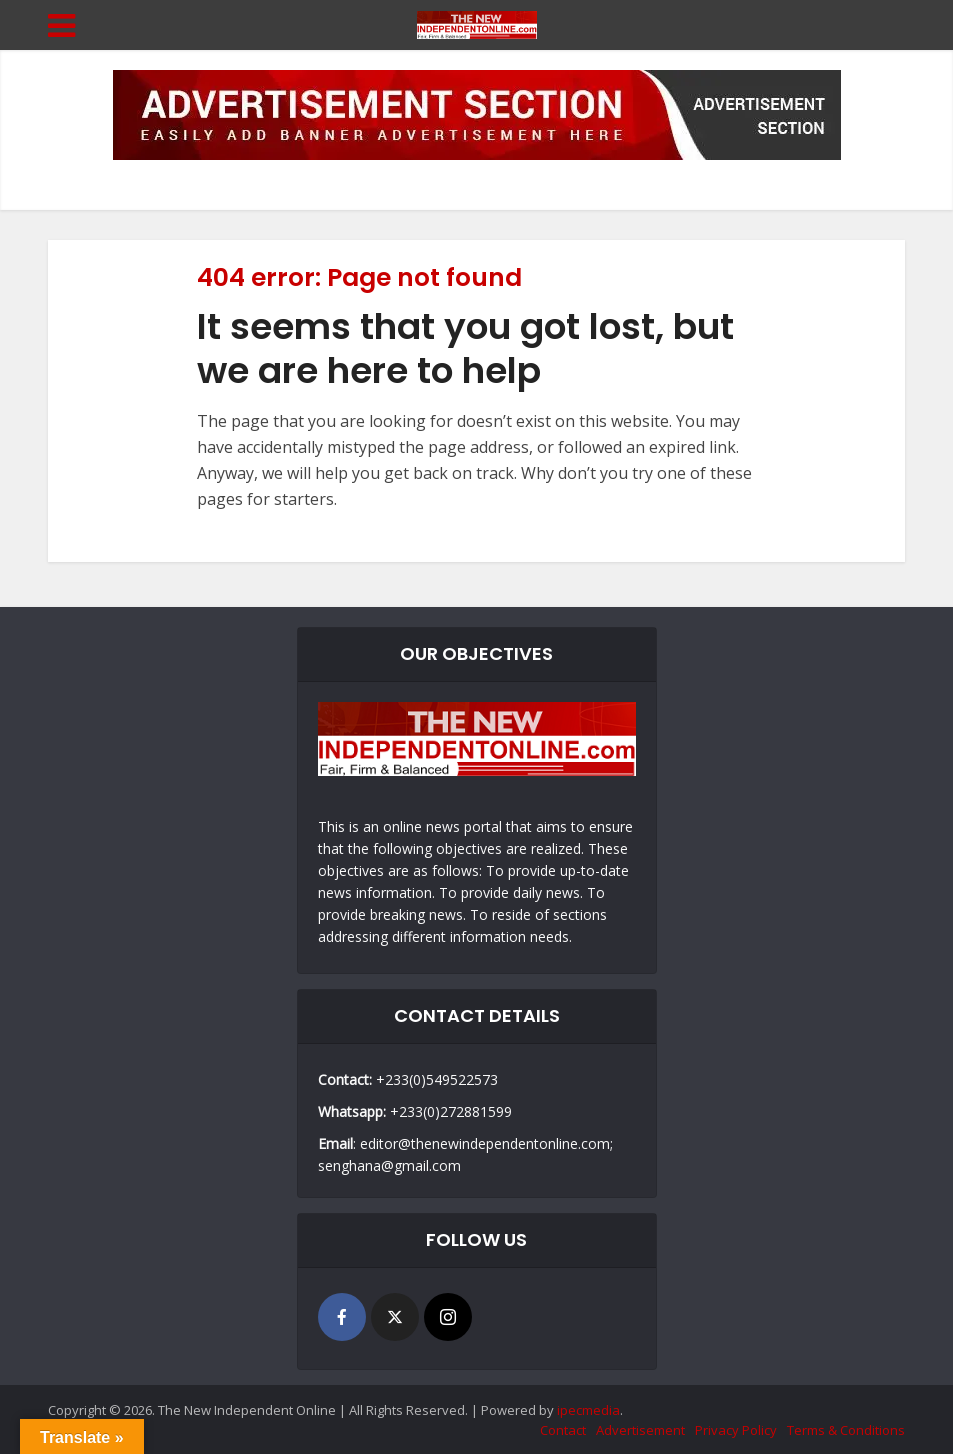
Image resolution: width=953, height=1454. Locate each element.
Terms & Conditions (846, 1430)
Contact (563, 1430)
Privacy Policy (736, 1430)
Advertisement (640, 1430)
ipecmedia (588, 1410)
